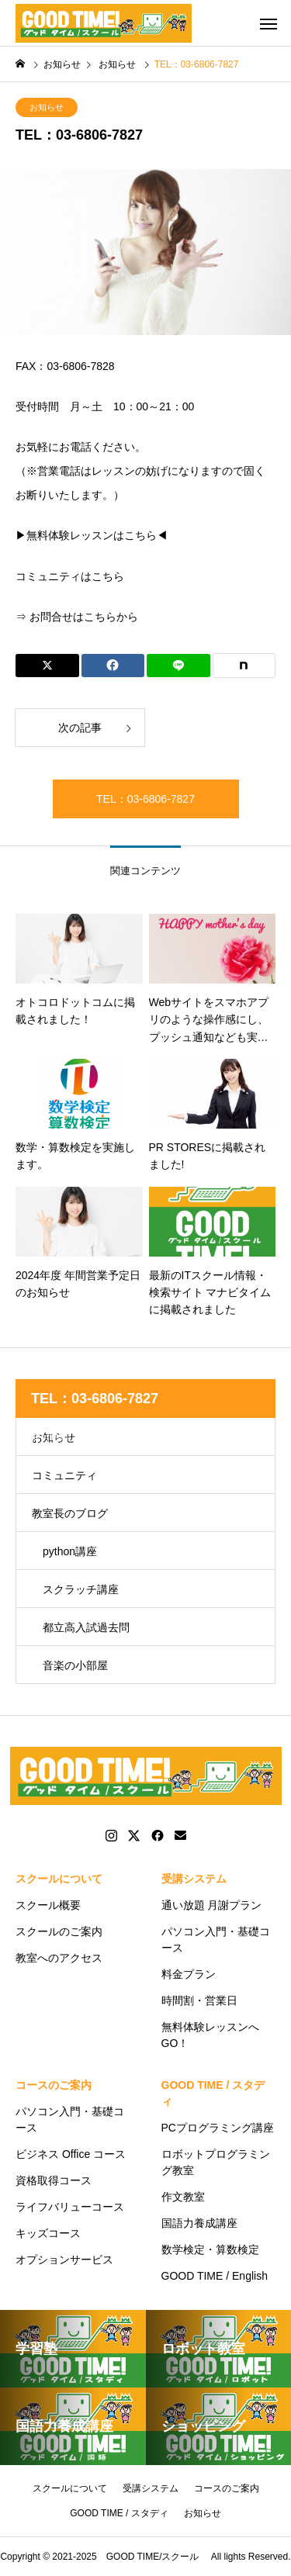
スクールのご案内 (59, 1931)
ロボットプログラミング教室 (215, 2162)
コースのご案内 (54, 2085)
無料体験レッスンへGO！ (210, 2035)
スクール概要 (48, 1905)
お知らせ (46, 107)
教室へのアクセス (59, 1958)
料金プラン (188, 1974)
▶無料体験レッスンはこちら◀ (92, 536)
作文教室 (183, 2196)
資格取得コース (54, 2180)
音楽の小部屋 (75, 1665)
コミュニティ (64, 1475)
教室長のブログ (70, 1513)
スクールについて (59, 1878)
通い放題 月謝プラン (211, 1905)
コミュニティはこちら (70, 576)
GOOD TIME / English (214, 2276)
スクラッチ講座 (81, 1589)
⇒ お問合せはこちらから (77, 617)
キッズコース (48, 2233)
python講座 (70, 1551)
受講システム (194, 1878)
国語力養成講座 (199, 2223)
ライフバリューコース (70, 2207)
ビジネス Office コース (71, 2154)
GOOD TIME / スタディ (213, 2093)
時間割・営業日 (199, 2000)
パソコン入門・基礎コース (215, 1939)
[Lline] (178, 665)
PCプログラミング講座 (217, 2127)
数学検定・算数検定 (210, 2249)
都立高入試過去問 (86, 1627)
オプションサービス (64, 2259)
